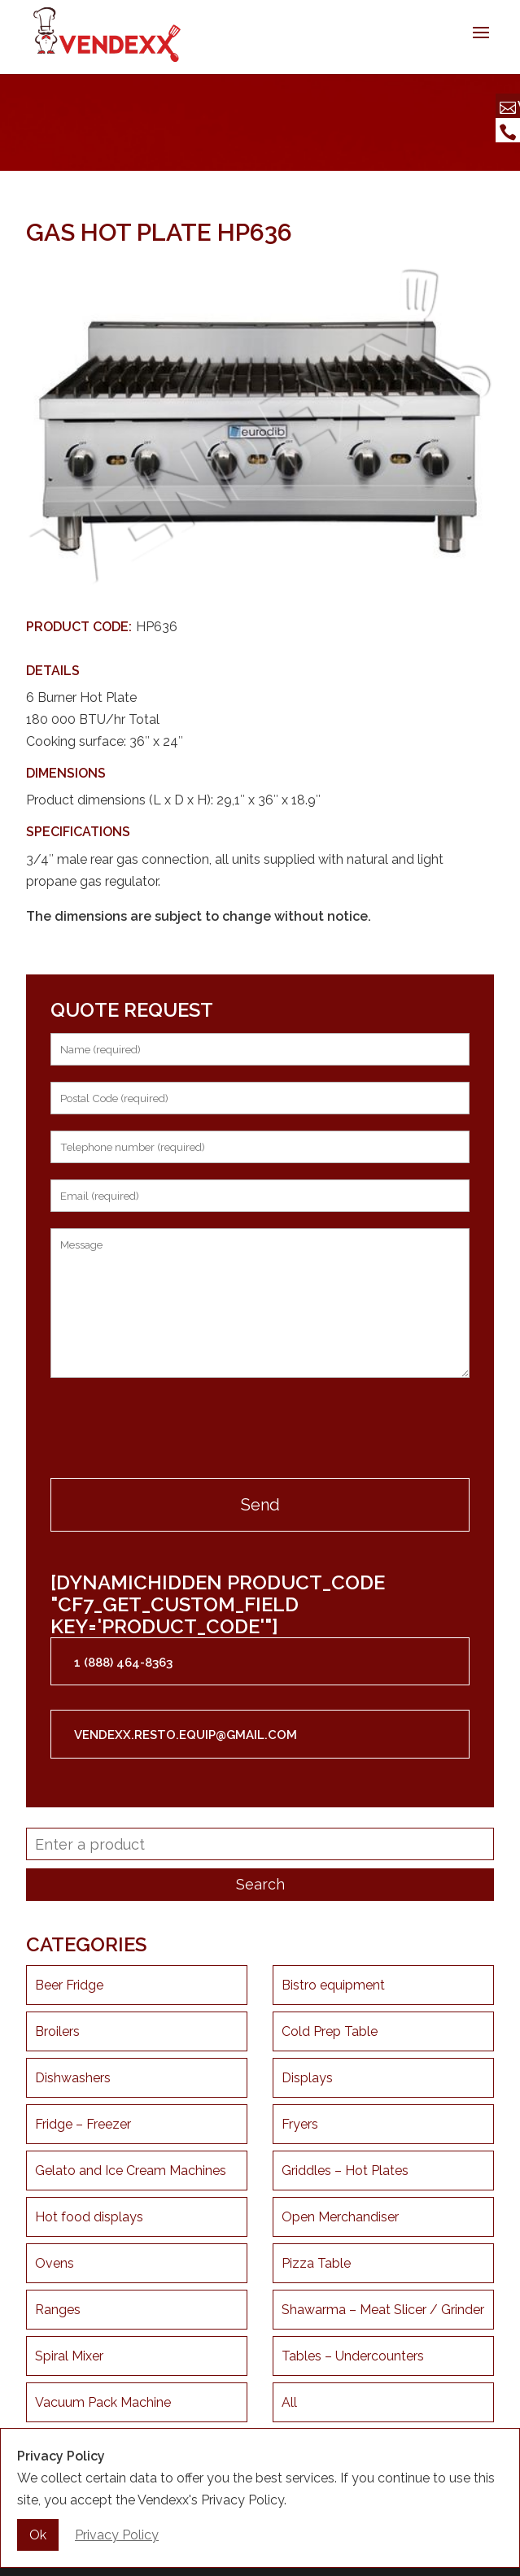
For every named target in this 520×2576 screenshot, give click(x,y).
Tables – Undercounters (353, 2356)
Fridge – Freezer (83, 2124)
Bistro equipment (333, 1985)
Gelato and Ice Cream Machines (130, 2170)
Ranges (58, 2309)
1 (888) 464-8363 (123, 1662)
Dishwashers (73, 2078)
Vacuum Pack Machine (103, 2402)
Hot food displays (89, 2217)
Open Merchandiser (340, 2217)
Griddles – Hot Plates (345, 2170)
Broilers (57, 2031)
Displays (307, 2078)
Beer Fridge (69, 1985)
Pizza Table (316, 2263)
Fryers (300, 2124)
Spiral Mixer (69, 2356)
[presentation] (174, 1430)
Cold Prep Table (330, 2031)
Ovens (54, 2263)
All (289, 2402)
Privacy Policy (117, 2535)
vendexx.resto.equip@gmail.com (185, 1735)
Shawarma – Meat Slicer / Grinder (383, 2309)
